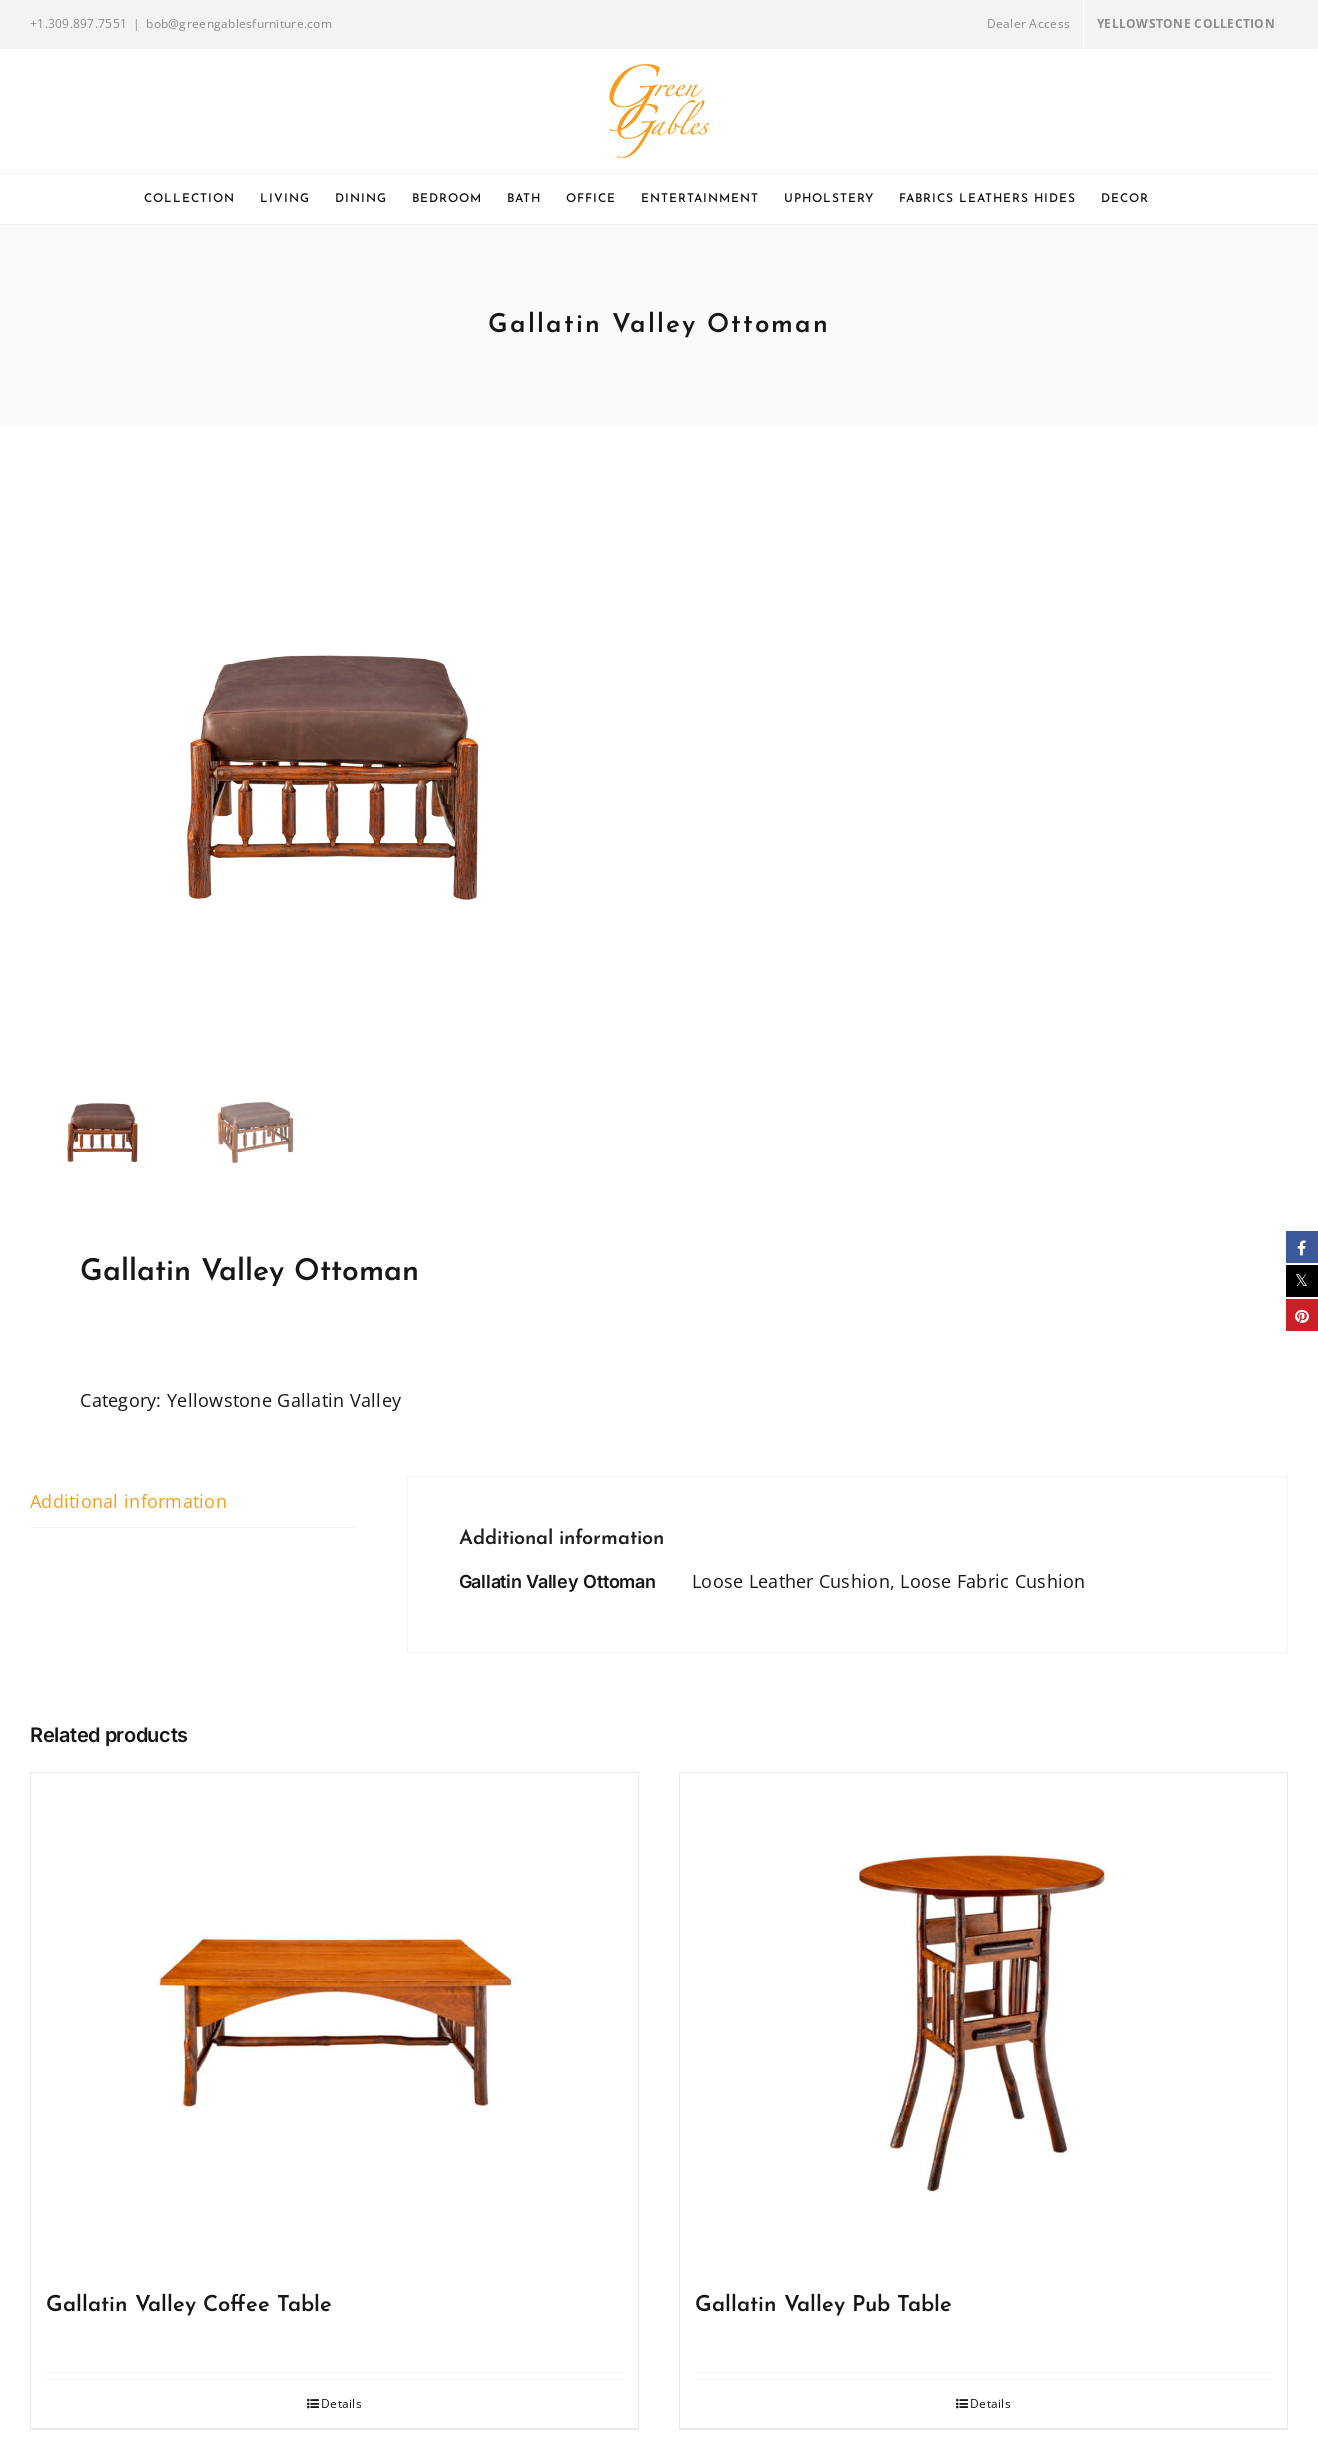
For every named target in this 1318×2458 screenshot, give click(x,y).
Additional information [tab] (128, 1501)
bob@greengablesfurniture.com (239, 23)
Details (341, 2403)
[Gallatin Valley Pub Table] (983, 2023)
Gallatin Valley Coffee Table (189, 2305)
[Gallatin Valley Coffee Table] (334, 2023)
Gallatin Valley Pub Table (823, 2305)
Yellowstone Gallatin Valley (284, 1400)
